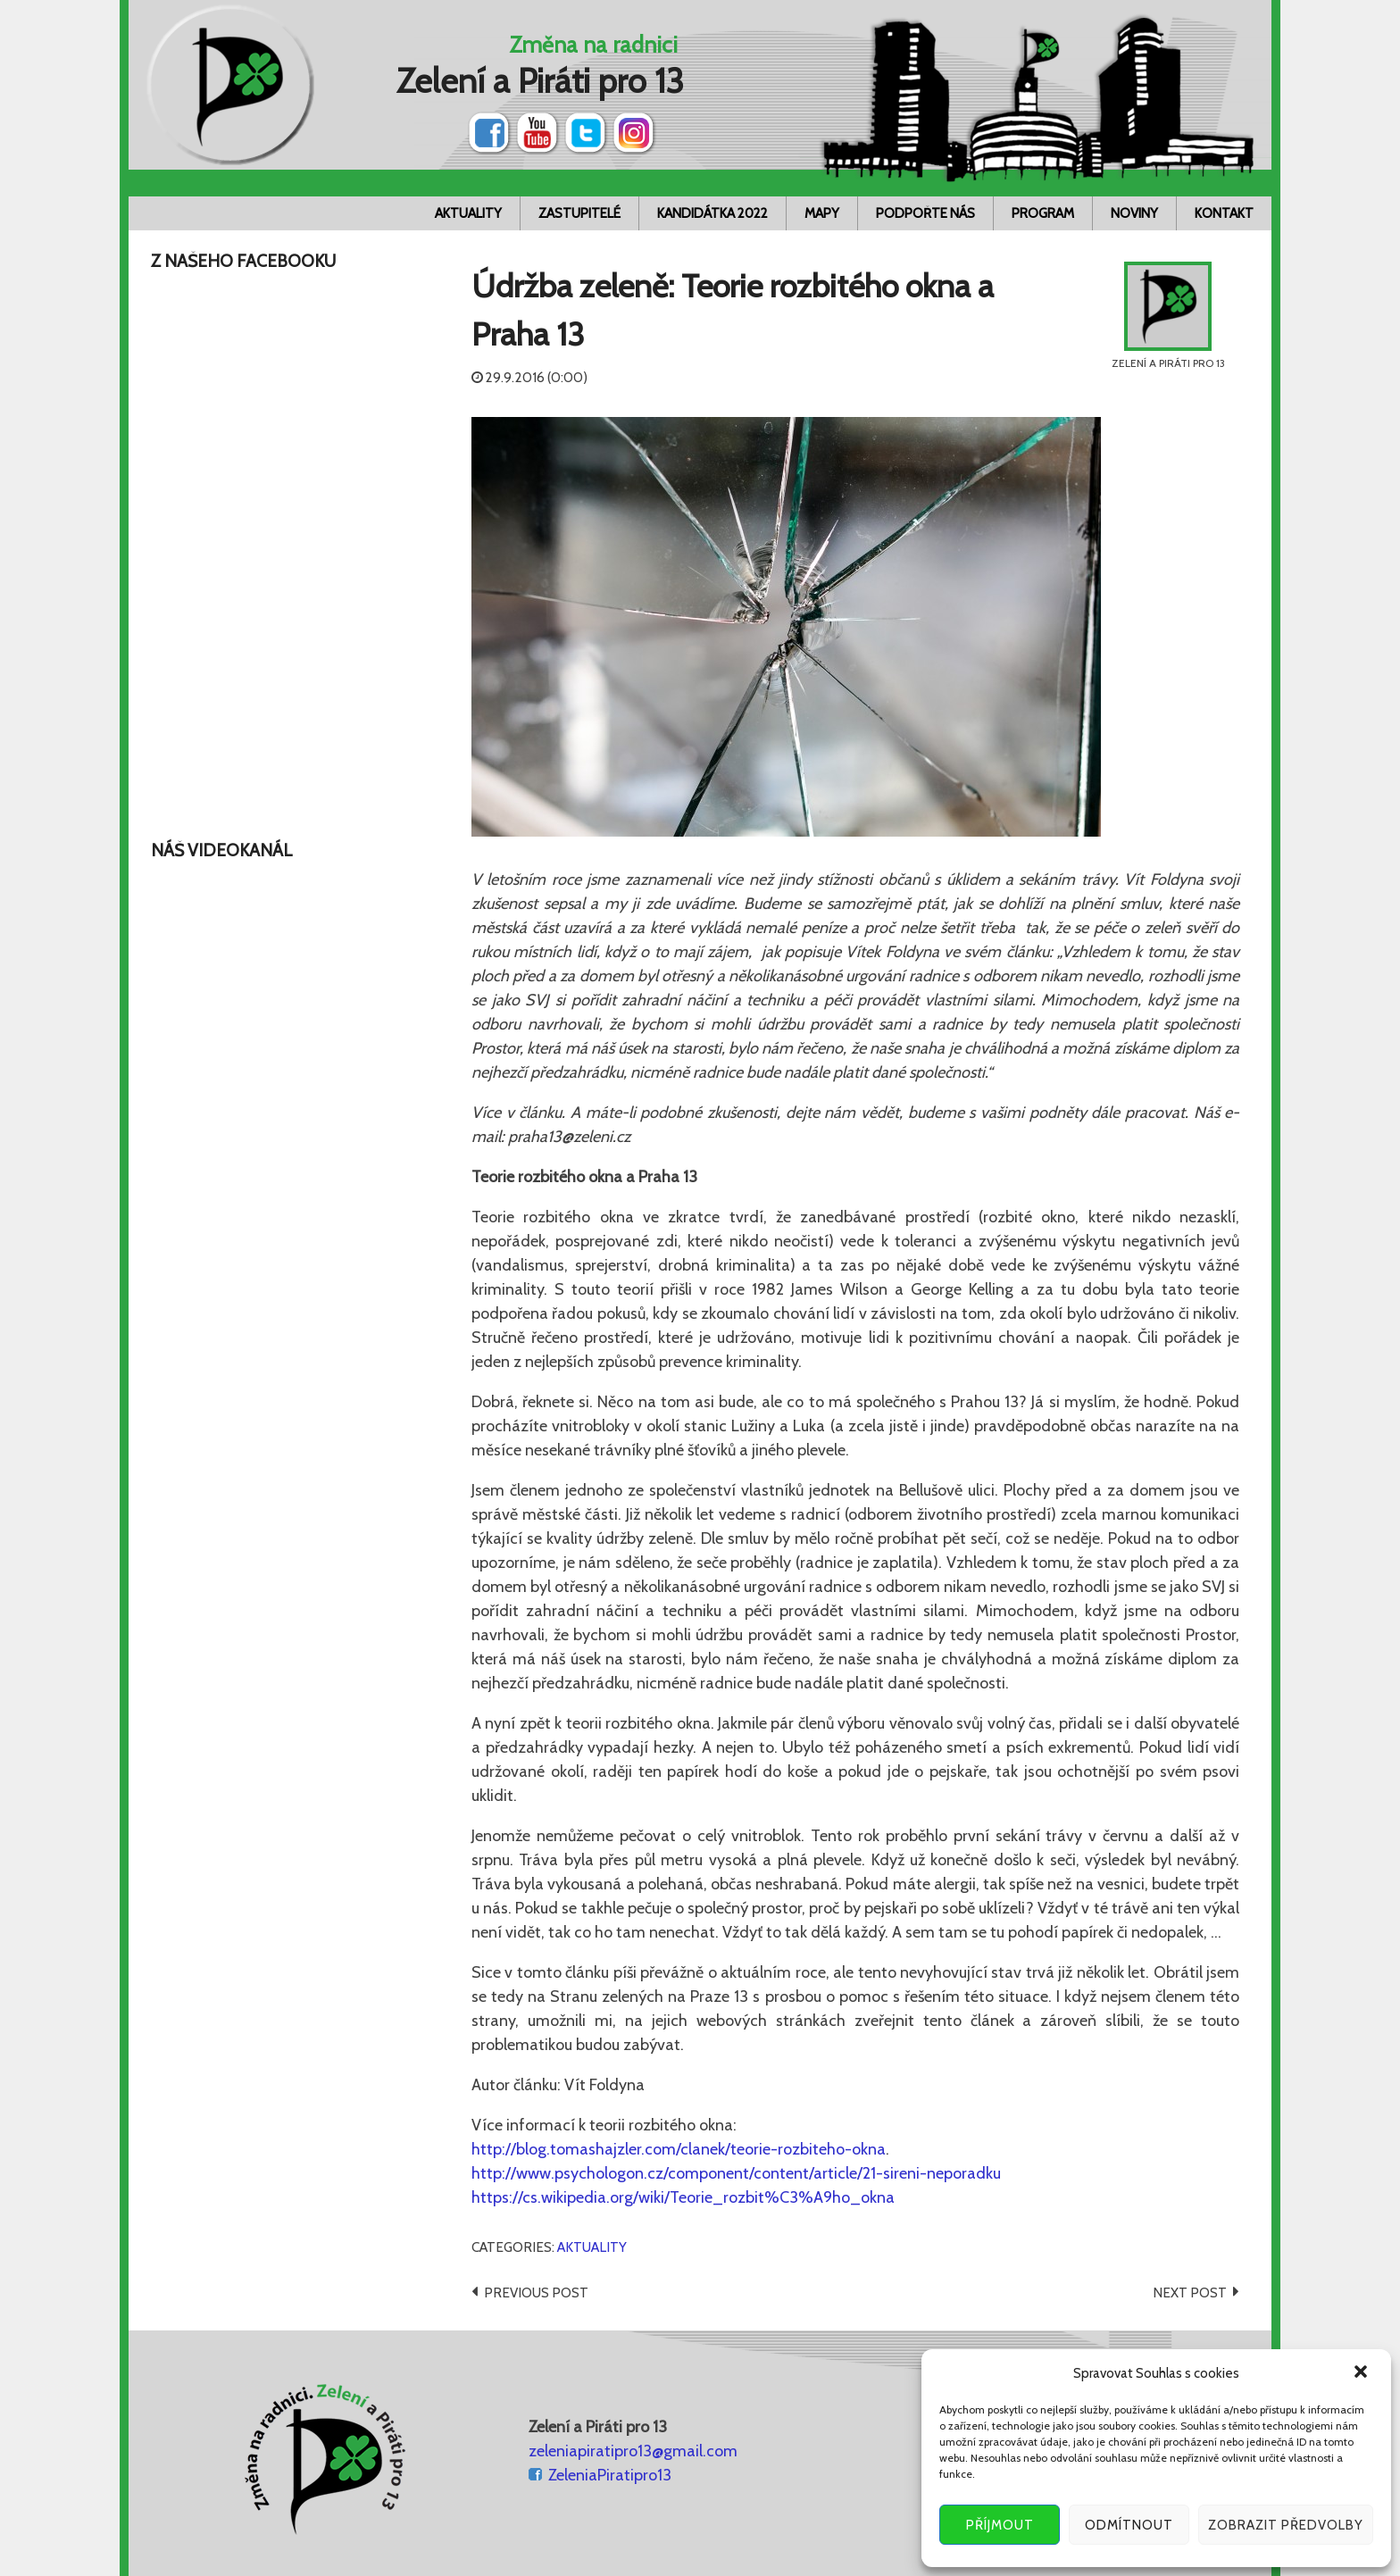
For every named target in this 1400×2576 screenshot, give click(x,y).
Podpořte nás (925, 213)
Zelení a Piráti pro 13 (540, 81)
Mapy (821, 213)
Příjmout (1000, 2525)
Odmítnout (1129, 2525)
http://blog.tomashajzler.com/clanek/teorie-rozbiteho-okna (678, 2149)
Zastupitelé (579, 213)
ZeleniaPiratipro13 (609, 2475)
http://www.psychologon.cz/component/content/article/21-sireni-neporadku (736, 2173)
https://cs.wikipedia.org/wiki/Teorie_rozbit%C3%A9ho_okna (683, 2197)
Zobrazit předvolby (1285, 2525)
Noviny (1134, 213)
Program (1043, 213)
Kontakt (1224, 213)
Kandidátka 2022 (712, 213)
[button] (1362, 2373)
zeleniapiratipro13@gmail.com (633, 2451)
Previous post (536, 2292)
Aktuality (468, 213)
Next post (1190, 2292)
